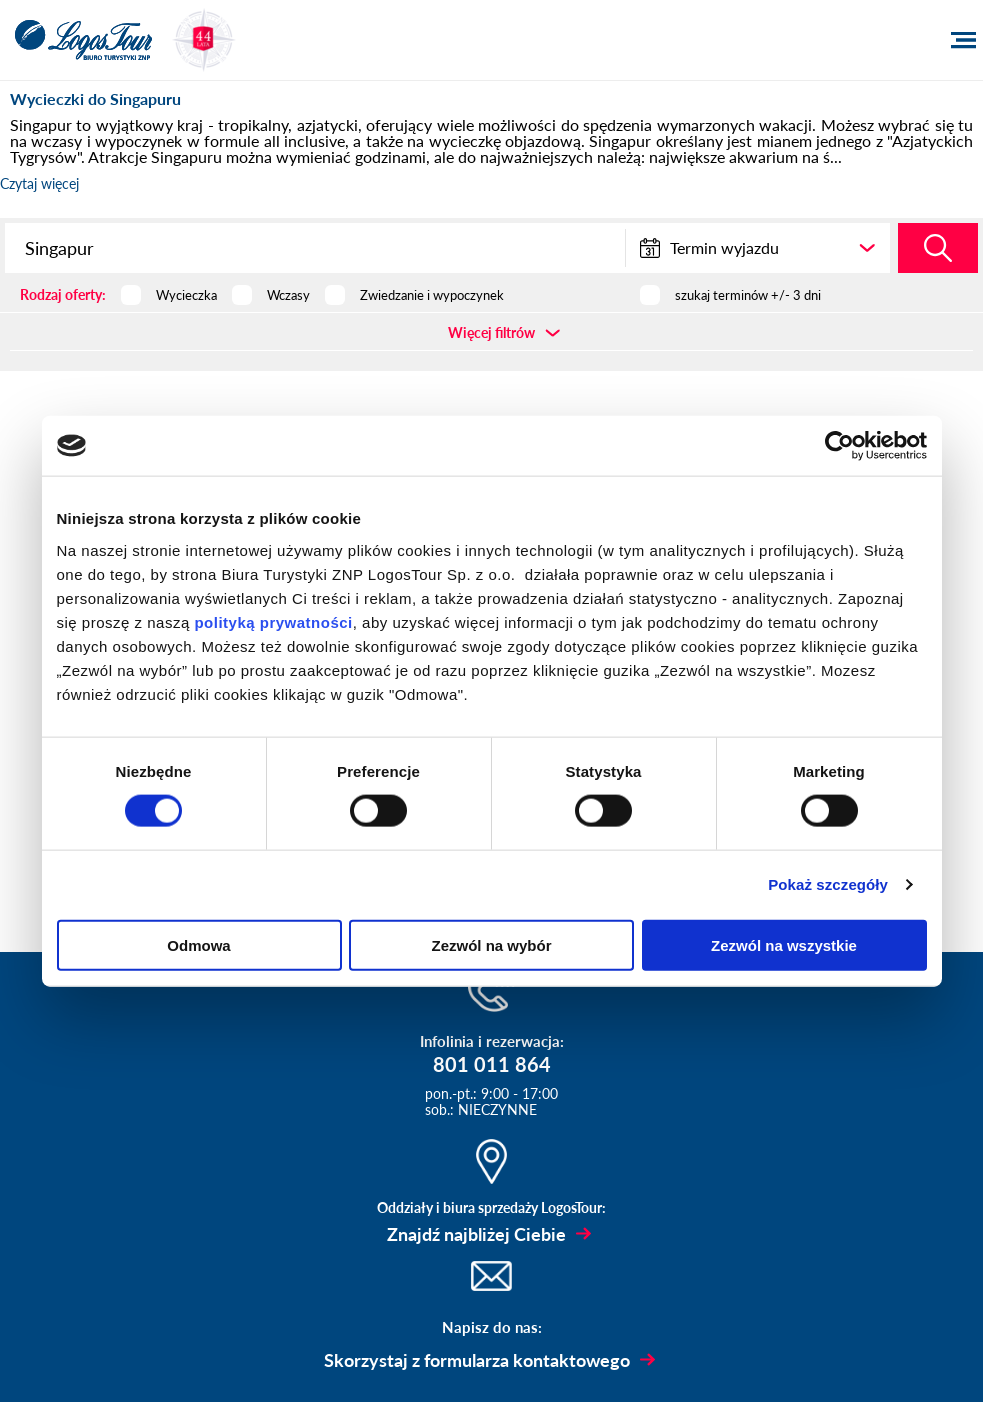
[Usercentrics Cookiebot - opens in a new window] (839, 446)
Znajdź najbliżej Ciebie (476, 1234)
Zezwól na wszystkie (784, 944)
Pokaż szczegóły (828, 884)
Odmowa (198, 944)
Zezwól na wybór (491, 944)
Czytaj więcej (39, 183)
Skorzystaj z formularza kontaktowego (477, 1360)
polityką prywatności (273, 621)
